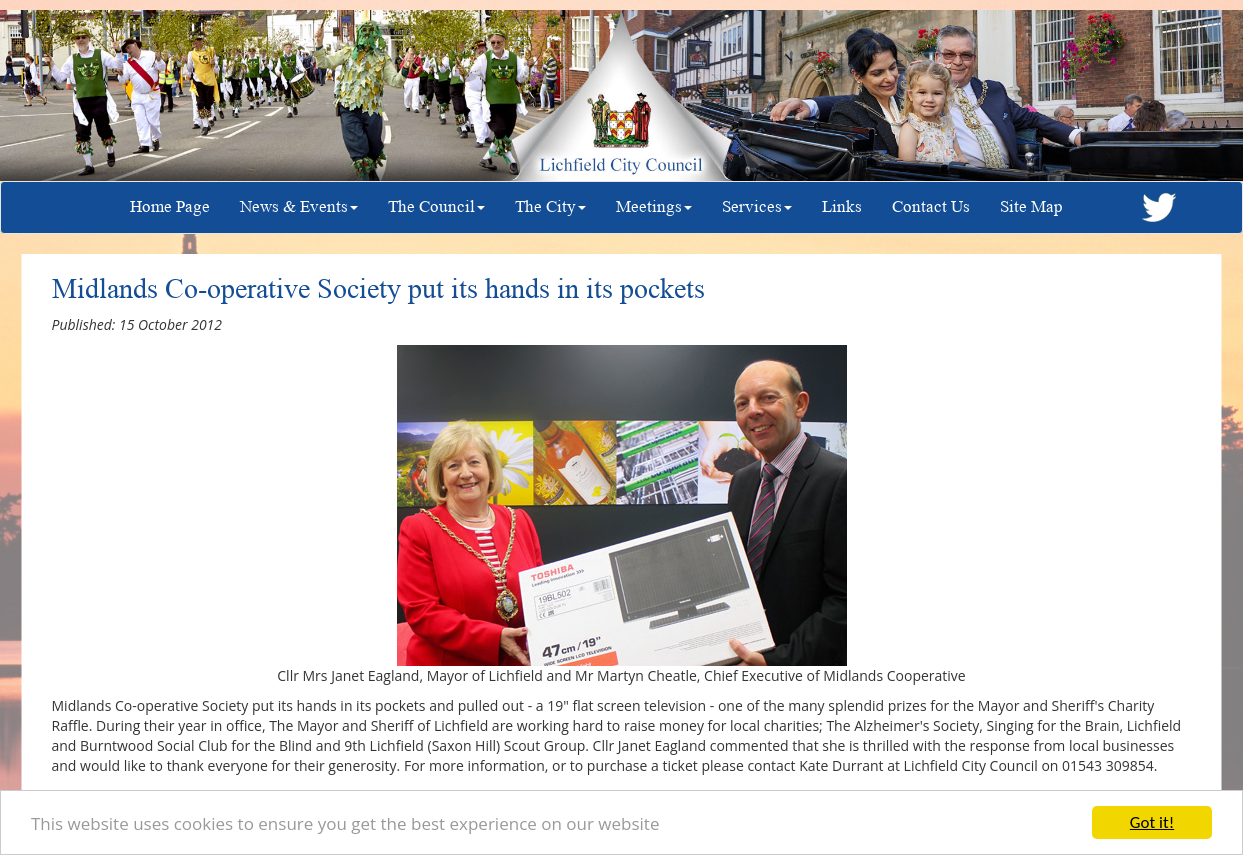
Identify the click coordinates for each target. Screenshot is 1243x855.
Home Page (170, 206)
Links (842, 206)
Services (757, 206)
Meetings (654, 206)
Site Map (1031, 206)
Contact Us (931, 206)
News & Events (299, 206)
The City (550, 206)
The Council (436, 206)
